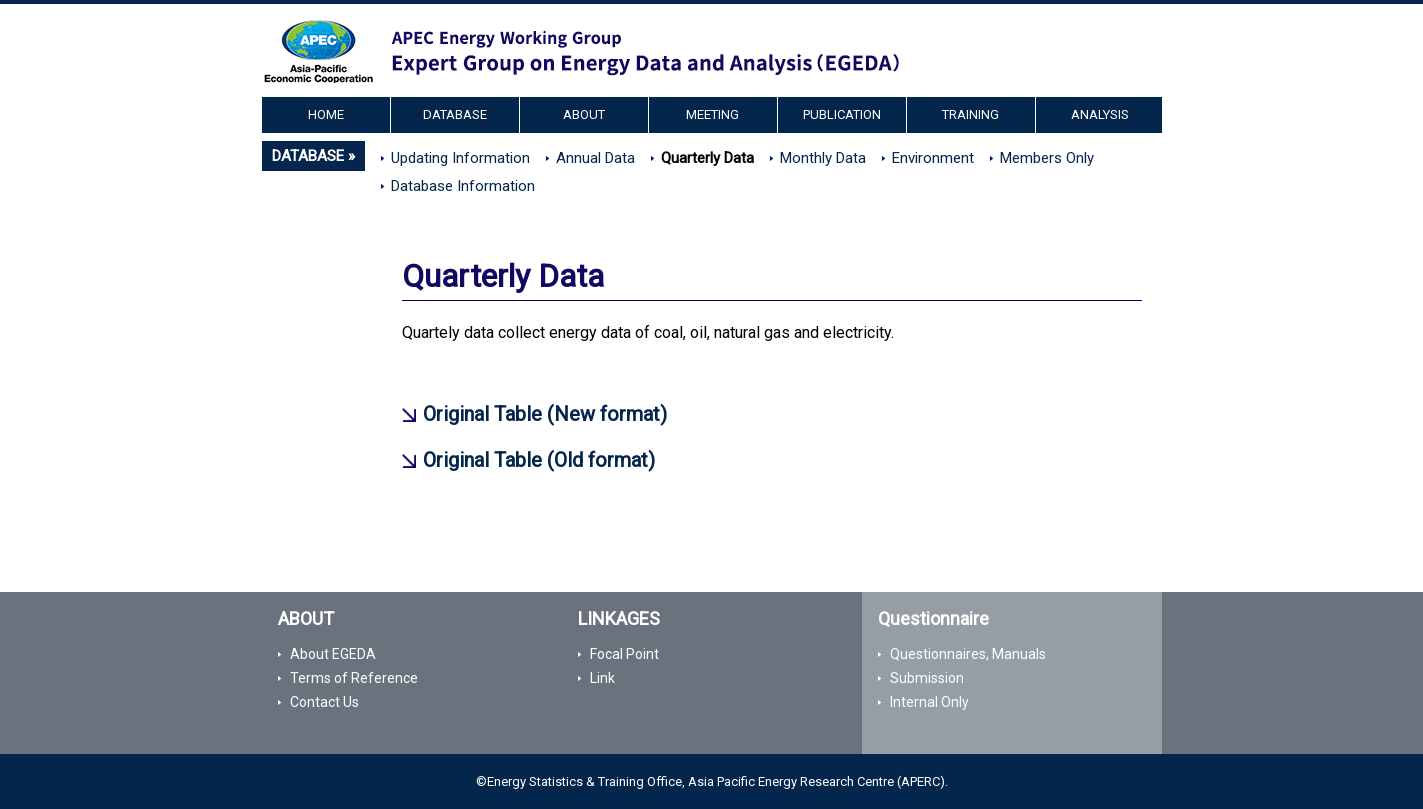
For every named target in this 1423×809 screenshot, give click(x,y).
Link (602, 678)
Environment (933, 158)
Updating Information (460, 158)
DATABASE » (313, 156)
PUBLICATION (842, 114)
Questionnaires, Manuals (968, 654)
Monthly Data (823, 158)
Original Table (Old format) (539, 460)
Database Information (463, 186)
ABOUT (584, 114)
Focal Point (624, 654)
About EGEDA (333, 654)
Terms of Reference (354, 678)
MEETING (712, 114)
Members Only (1047, 158)
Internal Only (929, 702)
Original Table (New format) (545, 414)
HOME (326, 114)
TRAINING (970, 114)
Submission (927, 678)
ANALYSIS (1100, 114)
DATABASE (455, 114)
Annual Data (595, 158)
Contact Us (324, 702)
